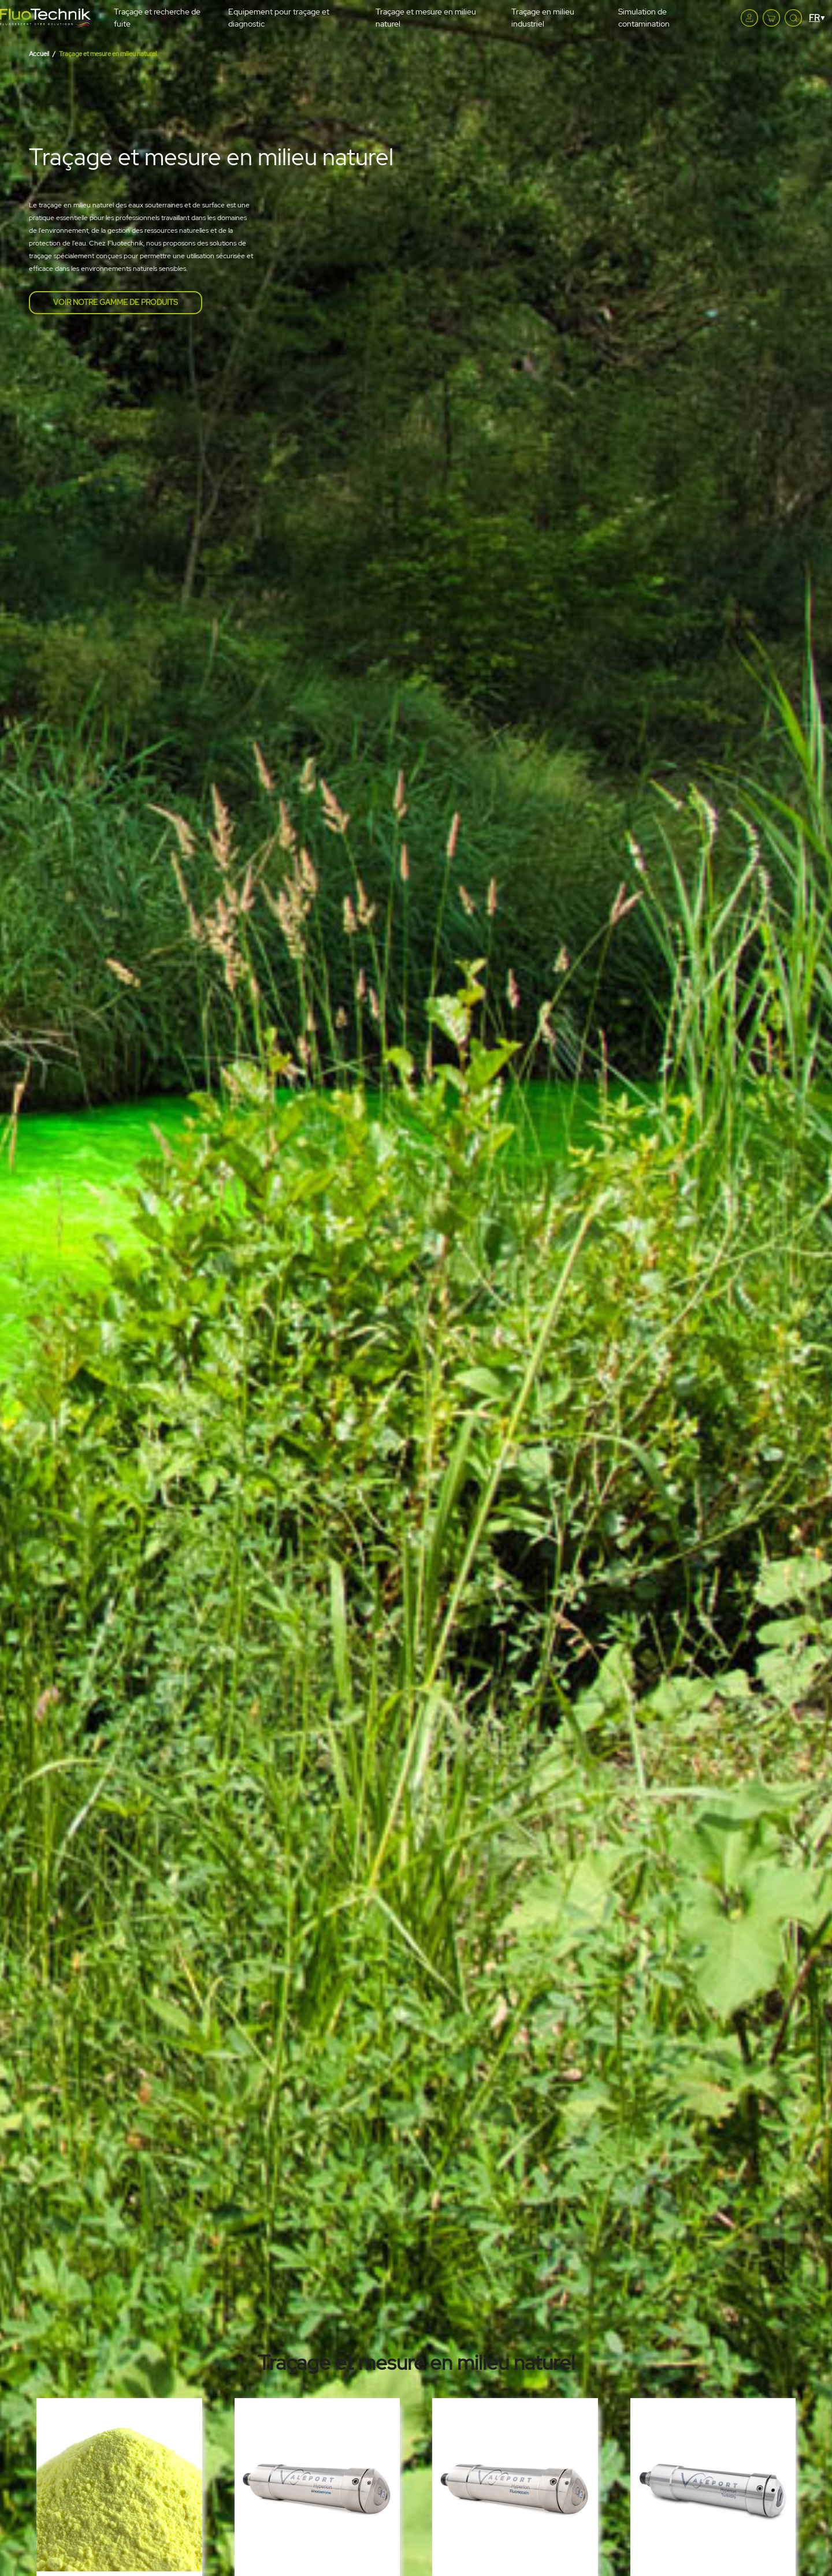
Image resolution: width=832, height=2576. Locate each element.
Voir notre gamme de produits (115, 302)
